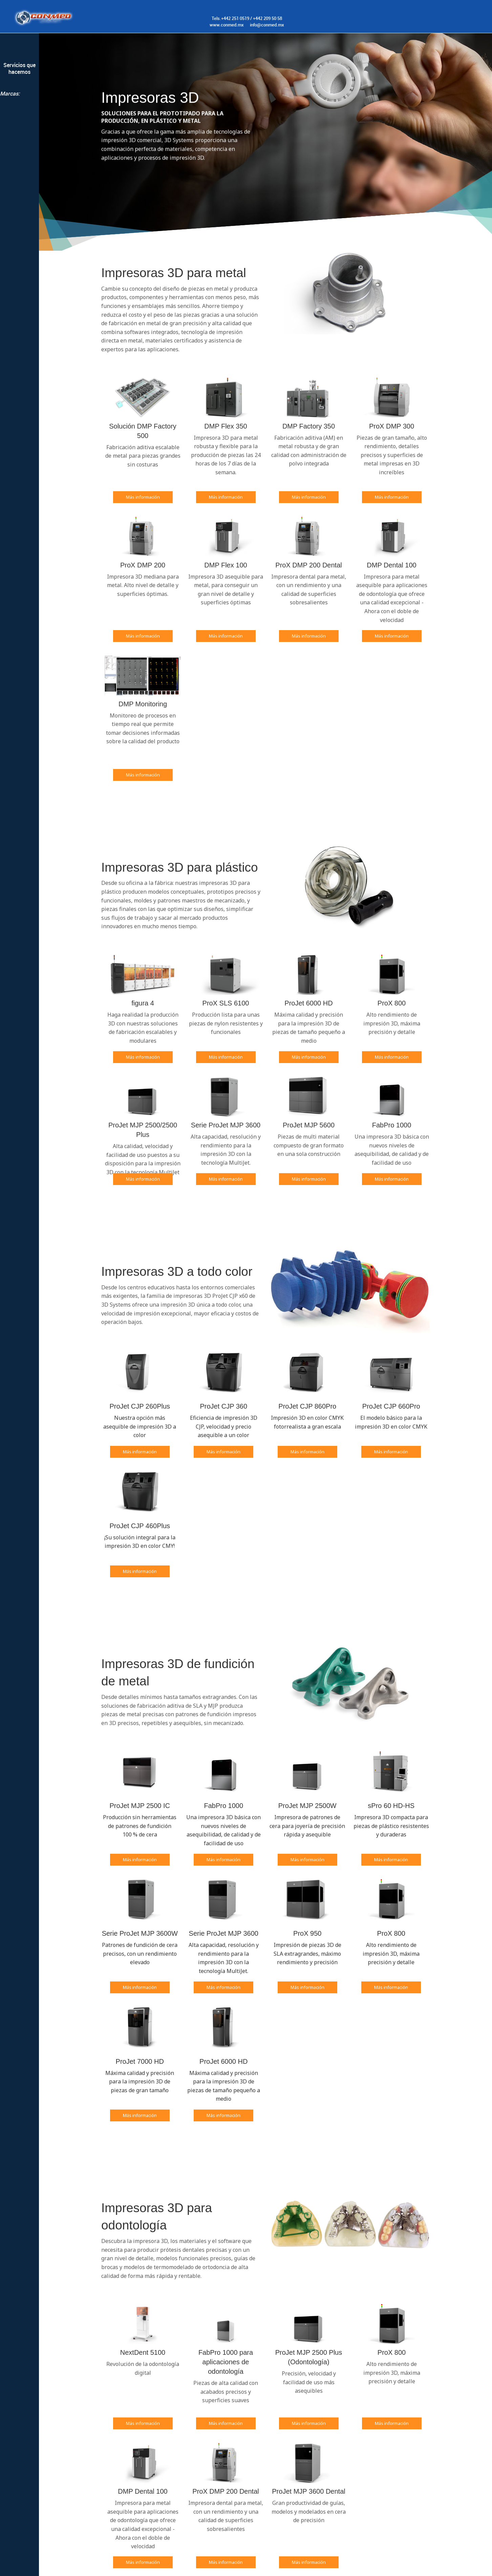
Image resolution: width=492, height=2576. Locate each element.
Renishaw (19, 117)
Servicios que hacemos (19, 68)
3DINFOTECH (19, 144)
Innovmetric (19, 158)
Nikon (19, 103)
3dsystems (19, 131)
